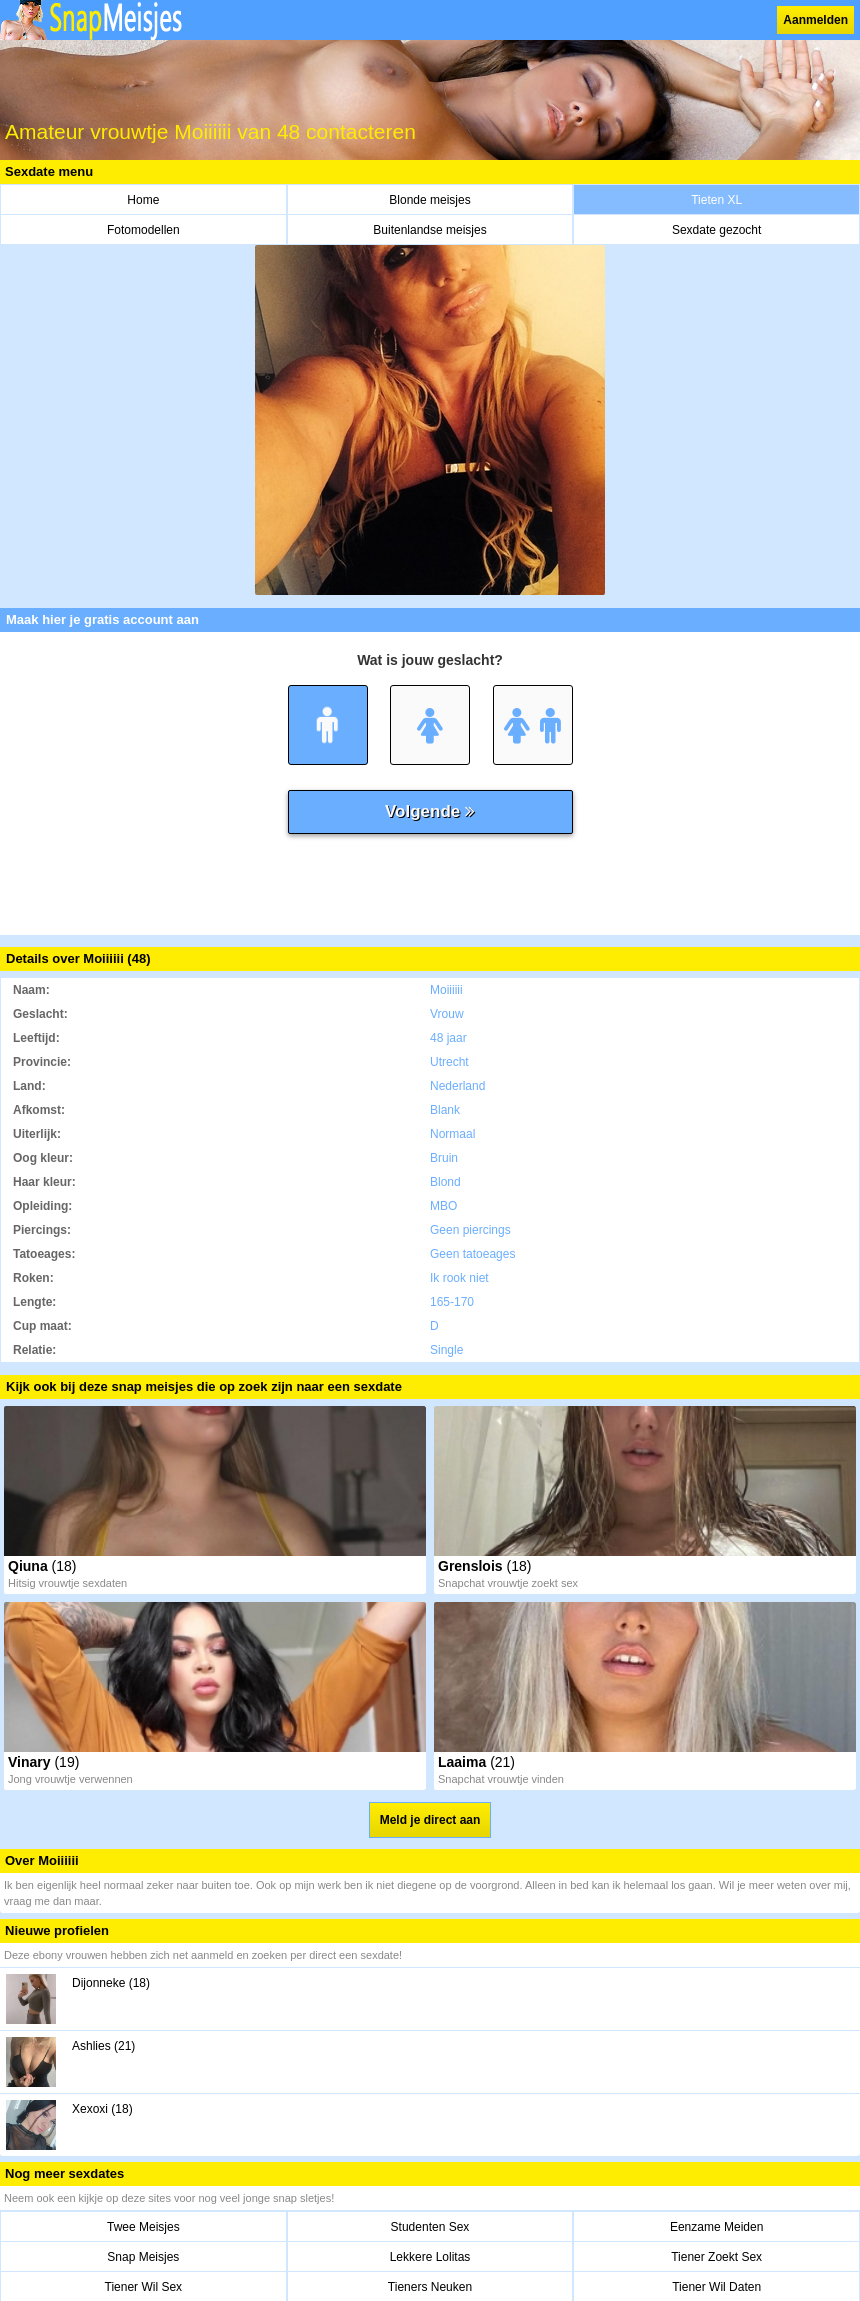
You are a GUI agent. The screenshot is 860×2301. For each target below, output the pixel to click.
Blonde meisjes (429, 200)
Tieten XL (716, 200)
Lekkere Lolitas (430, 2257)
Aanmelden (815, 20)
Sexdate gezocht (716, 230)
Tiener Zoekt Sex (716, 2257)
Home (143, 200)
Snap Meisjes (143, 2257)
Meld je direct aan (430, 1820)
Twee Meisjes (143, 2227)
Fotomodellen (143, 230)
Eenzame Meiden (716, 2227)
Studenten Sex (430, 2227)
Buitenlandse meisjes (429, 230)
